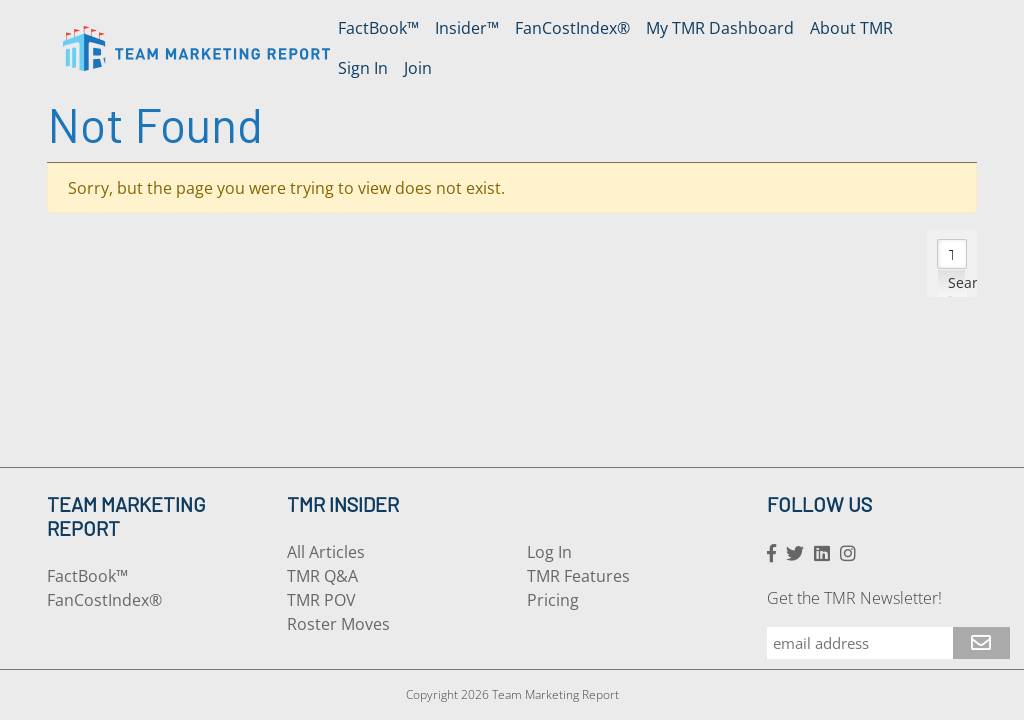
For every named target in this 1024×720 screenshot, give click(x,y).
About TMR (851, 28)
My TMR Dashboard (720, 28)
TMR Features (578, 576)
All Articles (326, 552)
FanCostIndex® (572, 28)
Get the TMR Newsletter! (854, 598)
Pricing (553, 600)
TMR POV (321, 600)
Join (418, 68)
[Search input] (953, 254)
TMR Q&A (322, 576)
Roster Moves (338, 624)
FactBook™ (378, 28)
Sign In (363, 68)
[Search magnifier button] (952, 283)
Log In (549, 552)
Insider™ (467, 28)
